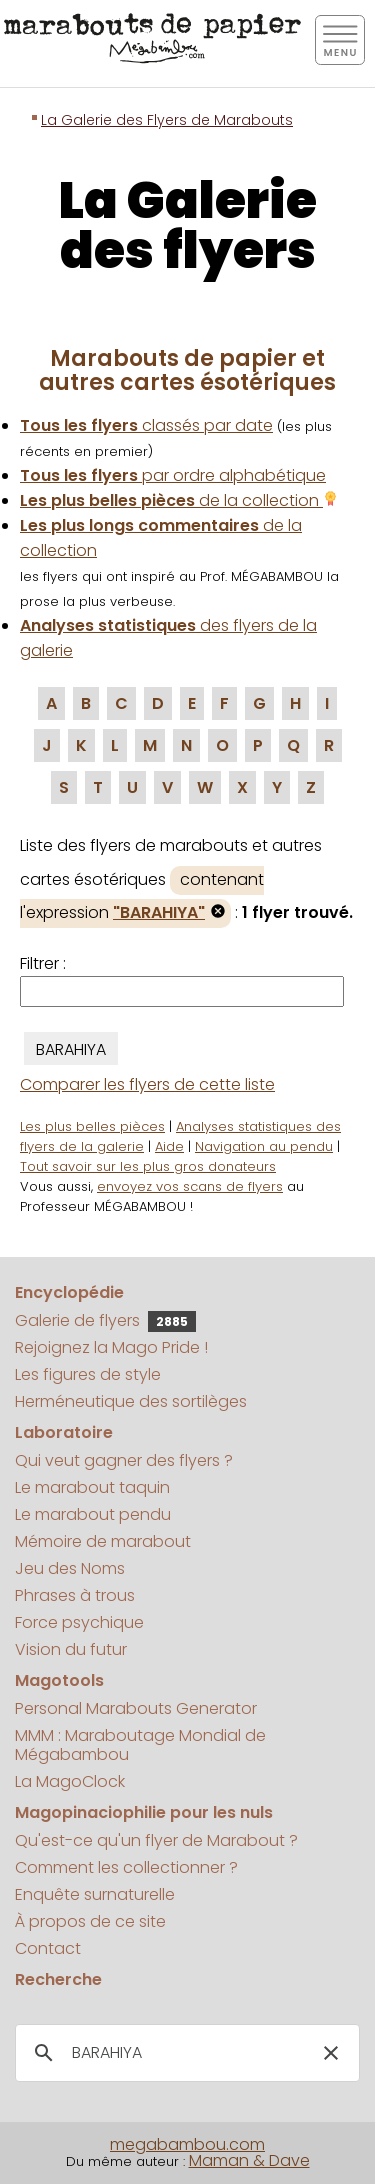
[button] (331, 2053)
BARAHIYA (71, 1049)
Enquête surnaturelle (95, 1894)
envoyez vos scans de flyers (190, 1186)
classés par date (146, 425)
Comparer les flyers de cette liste (147, 1084)
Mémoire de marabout (103, 1541)
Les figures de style (88, 1374)
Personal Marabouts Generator (136, 1708)
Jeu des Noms (70, 1568)
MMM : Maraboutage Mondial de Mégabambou (140, 1745)
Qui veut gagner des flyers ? (124, 1460)
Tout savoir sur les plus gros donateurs (148, 1166)
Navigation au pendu (264, 1146)
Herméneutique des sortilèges (131, 1401)
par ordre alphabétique (173, 475)
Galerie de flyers (105, 1320)
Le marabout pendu (93, 1514)
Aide (169, 1146)
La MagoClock (70, 1781)
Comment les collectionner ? (126, 1867)
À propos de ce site (90, 1921)
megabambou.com (187, 2144)
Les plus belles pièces (92, 1126)
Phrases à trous (75, 1595)
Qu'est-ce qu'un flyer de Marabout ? (156, 1840)
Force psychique (79, 1622)
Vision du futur (71, 1649)
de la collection (179, 500)
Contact (48, 1948)
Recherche (58, 1979)
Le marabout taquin (92, 1487)
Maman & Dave (249, 2160)
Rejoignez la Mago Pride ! (111, 1347)
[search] (184, 2053)
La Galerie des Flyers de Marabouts (167, 120)
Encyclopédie (69, 1292)
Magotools (59, 1680)
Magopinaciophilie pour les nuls (144, 1812)
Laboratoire (64, 1432)
